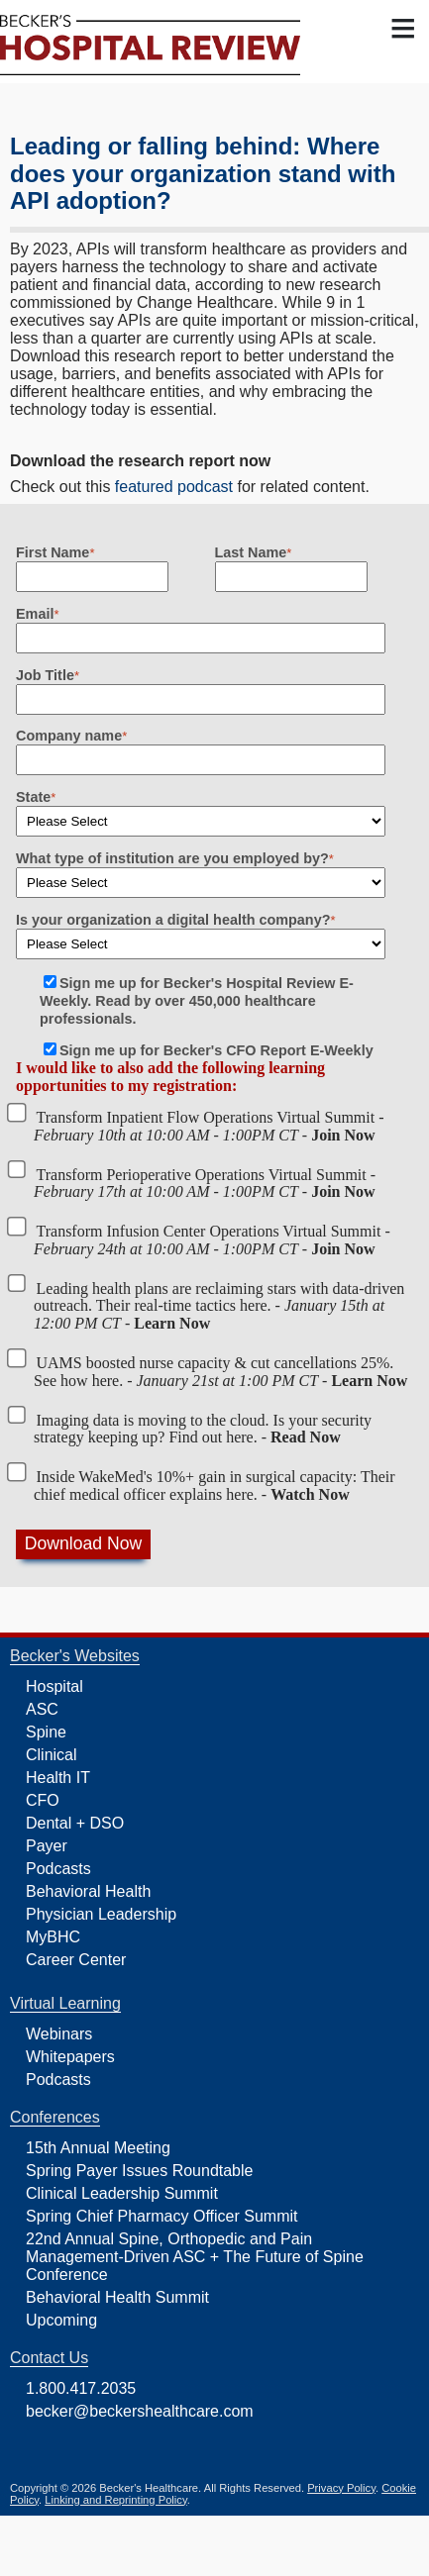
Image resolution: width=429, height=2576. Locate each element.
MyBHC (53, 1937)
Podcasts (58, 1868)
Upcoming (61, 2320)
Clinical (51, 1754)
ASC (42, 1709)
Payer (46, 1845)
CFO (42, 1800)
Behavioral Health (88, 1891)
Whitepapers (70, 2056)
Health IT (58, 1777)
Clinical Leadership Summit (122, 2193)
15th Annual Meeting (98, 2147)
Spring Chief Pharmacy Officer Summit (161, 2216)
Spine (46, 1732)
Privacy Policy (341, 2488)
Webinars (59, 2034)
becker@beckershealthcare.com (140, 2411)
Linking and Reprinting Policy (115, 2500)
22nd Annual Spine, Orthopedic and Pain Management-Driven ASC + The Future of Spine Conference (195, 2256)
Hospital (54, 1686)
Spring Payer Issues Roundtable (139, 2170)
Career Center (76, 1959)
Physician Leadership (101, 1914)
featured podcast (174, 486)
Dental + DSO (75, 1823)
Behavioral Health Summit (117, 2297)
